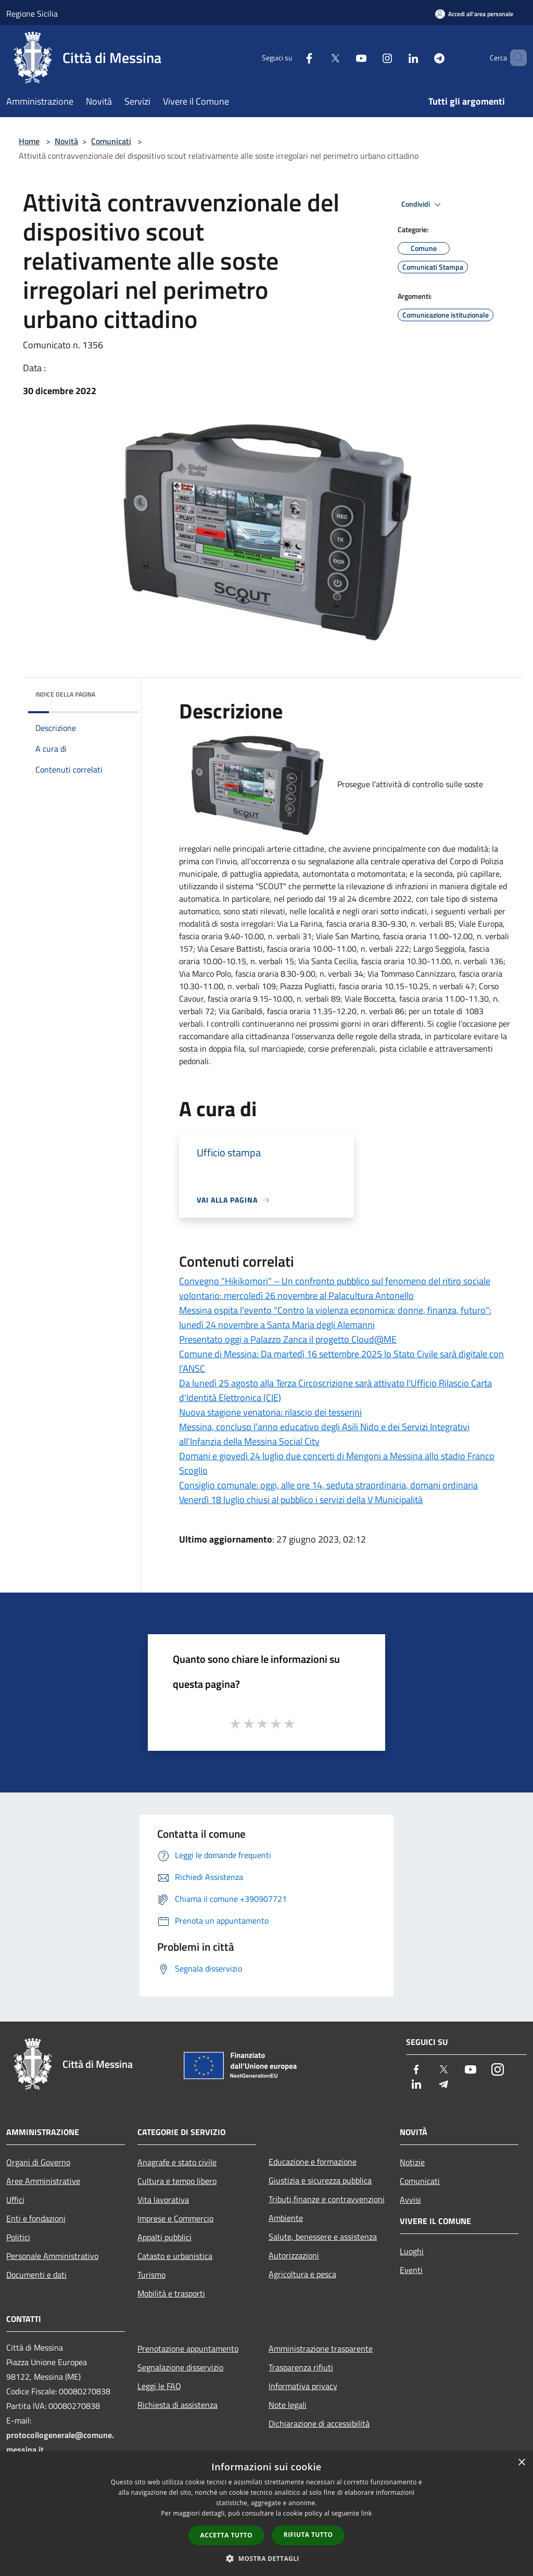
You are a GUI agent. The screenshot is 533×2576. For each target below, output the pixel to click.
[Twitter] (317, 57)
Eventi (411, 2270)
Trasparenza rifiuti (301, 2367)
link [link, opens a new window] (366, 2513)
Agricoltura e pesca (302, 2274)
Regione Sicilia (32, 13)
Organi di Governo (38, 2162)
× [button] (521, 2463)
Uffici (15, 2199)
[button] (266, 2558)
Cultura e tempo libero (177, 2181)
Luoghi (412, 2251)
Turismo (151, 2274)
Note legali (288, 2404)
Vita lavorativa (163, 2199)
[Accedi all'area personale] (474, 14)
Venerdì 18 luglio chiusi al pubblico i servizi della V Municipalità (301, 1500)
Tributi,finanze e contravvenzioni (327, 2199)
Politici (18, 2237)
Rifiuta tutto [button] (308, 2534)
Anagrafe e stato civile (177, 2162)
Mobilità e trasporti (171, 2293)
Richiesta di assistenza (177, 2404)
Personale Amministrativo (52, 2256)
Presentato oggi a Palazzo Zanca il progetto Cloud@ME (288, 1339)
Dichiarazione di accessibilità (319, 2423)
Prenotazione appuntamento (187, 2348)
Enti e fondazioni (36, 2218)
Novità (66, 141)
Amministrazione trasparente (321, 2348)
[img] (116, 692)
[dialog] (266, 2514)
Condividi (422, 204)
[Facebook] (291, 57)
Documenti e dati (36, 2274)
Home (29, 141)
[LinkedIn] (395, 57)
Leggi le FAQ (159, 2386)
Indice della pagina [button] (65, 694)
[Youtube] (343, 57)
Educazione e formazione (313, 2161)
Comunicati (111, 141)
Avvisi (410, 2199)
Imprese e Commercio (175, 2218)
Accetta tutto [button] (226, 2535)
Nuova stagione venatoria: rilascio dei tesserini (270, 1412)
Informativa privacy (303, 2386)
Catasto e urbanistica (174, 2256)
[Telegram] (421, 57)
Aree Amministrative (43, 2181)
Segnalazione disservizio (180, 2367)
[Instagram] (369, 57)
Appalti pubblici (164, 2237)
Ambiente (286, 2218)
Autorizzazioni (294, 2255)
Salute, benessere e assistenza (323, 2236)
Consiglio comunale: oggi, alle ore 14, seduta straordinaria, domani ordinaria (328, 1485)
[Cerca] (514, 57)
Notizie (412, 2162)
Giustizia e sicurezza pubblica (320, 2180)
